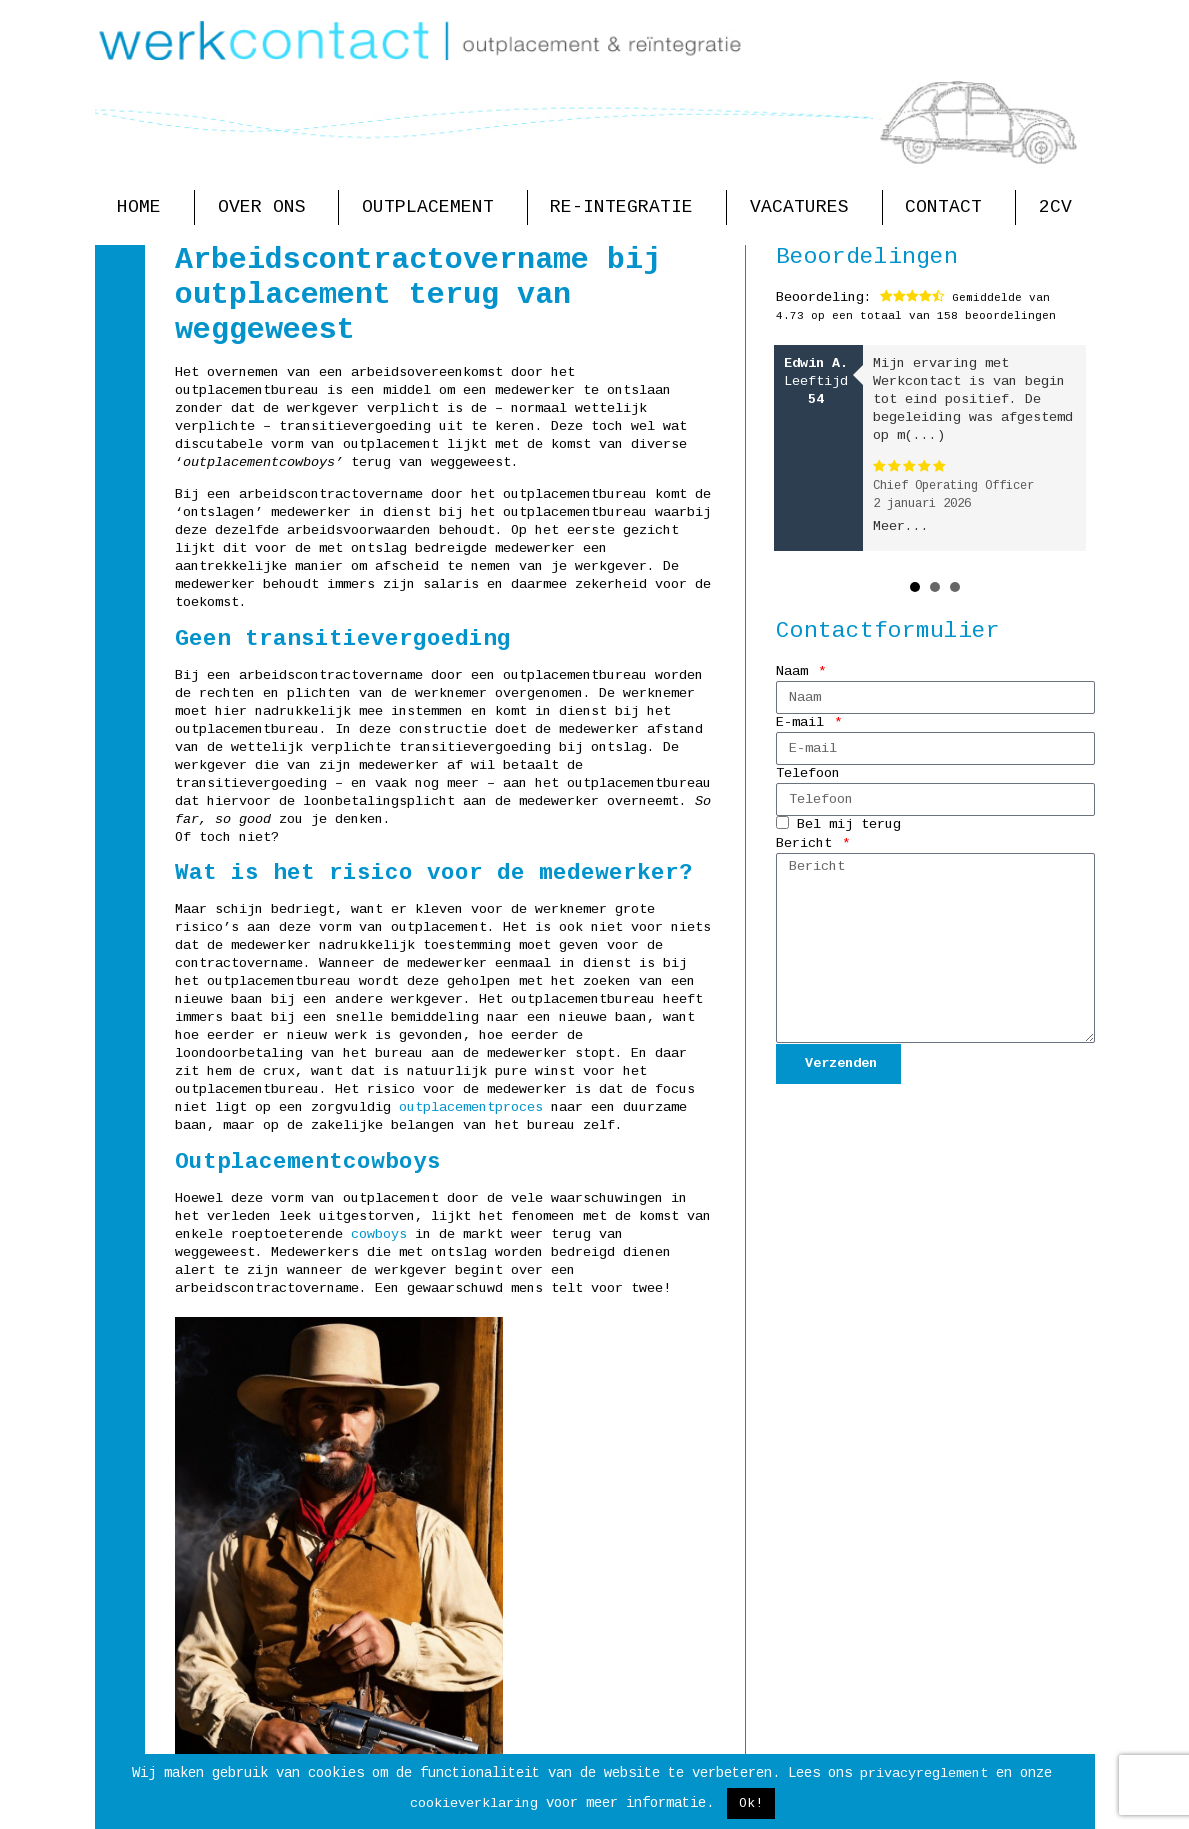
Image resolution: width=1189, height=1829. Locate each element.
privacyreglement (924, 1773)
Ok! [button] (751, 1803)
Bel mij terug (849, 825)
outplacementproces (471, 1107)
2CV (1055, 207)
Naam (796, 671)
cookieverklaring (474, 1803)
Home (144, 207)
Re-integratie (626, 207)
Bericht (808, 843)
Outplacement (433, 207)
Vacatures (804, 207)
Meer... (901, 526)
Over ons (267, 207)
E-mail (804, 722)
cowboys (379, 1234)
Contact (948, 207)
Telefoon (808, 773)
